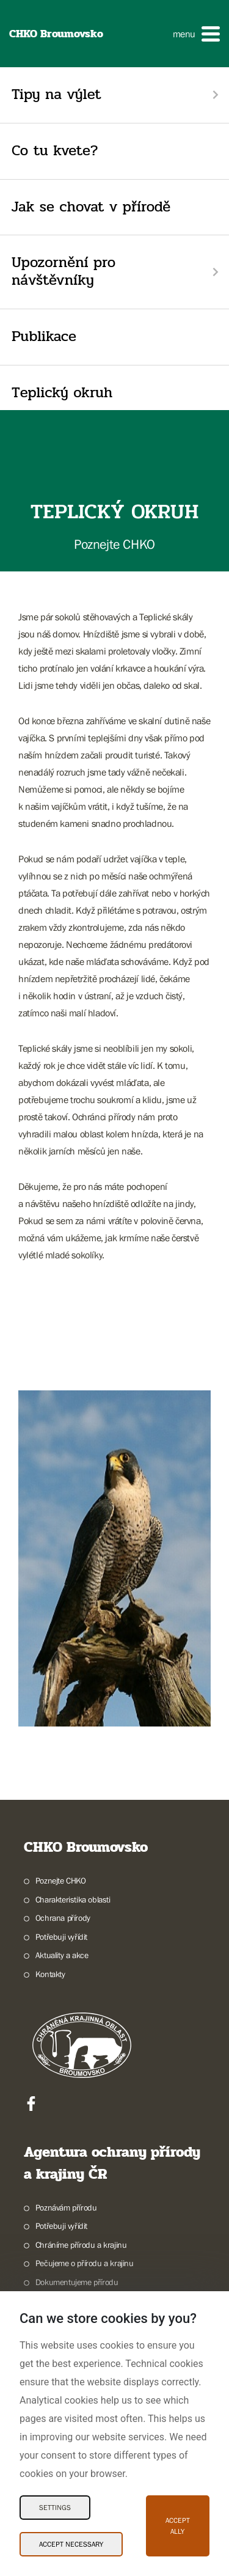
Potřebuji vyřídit (61, 1937)
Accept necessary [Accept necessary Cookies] (71, 2544)
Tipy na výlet (56, 94)
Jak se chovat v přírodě (91, 207)
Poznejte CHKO (60, 1880)
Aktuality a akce (62, 1955)
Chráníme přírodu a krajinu (81, 2245)
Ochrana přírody (62, 1918)
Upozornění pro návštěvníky (63, 271)
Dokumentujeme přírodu (76, 2282)
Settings (55, 2507)
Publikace (44, 336)
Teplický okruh (62, 392)
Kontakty (50, 1974)
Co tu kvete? (55, 150)
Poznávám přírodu (66, 2207)
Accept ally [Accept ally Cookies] (177, 2526)
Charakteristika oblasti (73, 1899)
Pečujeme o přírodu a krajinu (84, 2263)
